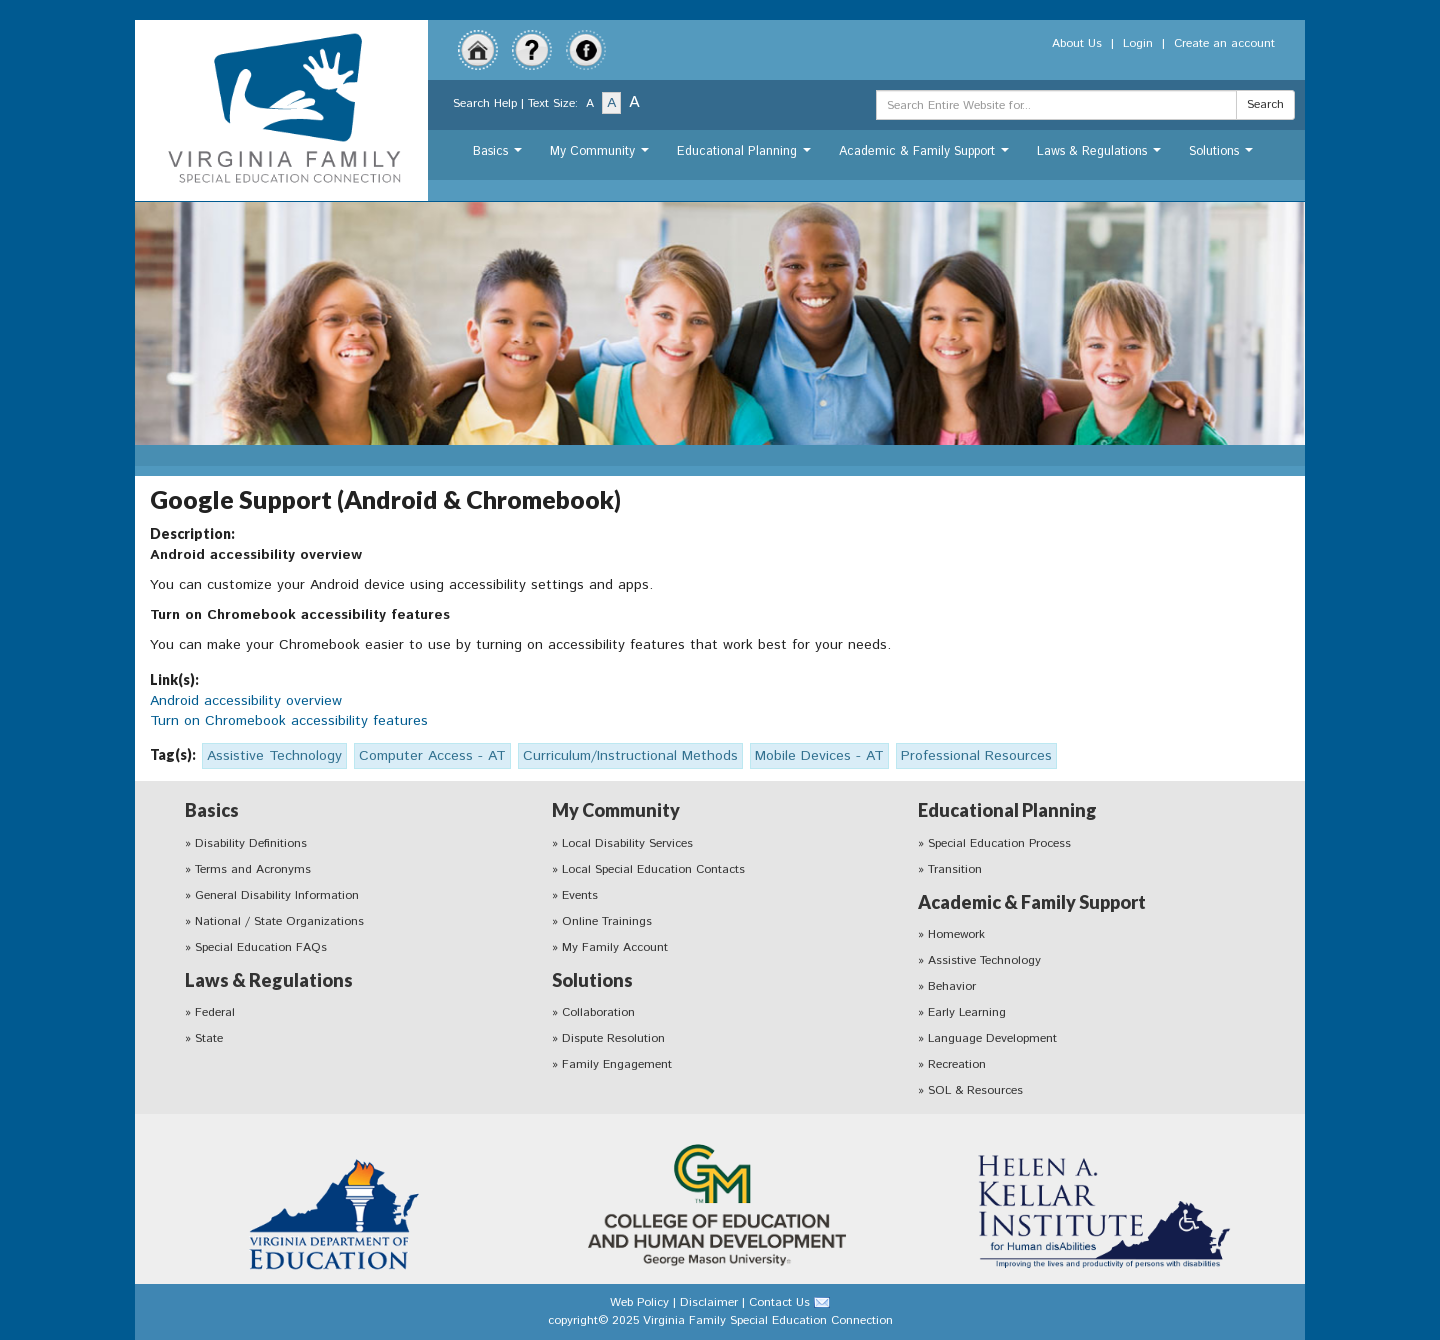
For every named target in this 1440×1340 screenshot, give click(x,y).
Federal (215, 1012)
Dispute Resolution (613, 1038)
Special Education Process (999, 843)
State (209, 1038)
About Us (1077, 43)
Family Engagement (617, 1064)
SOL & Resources (975, 1090)
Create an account (1224, 43)
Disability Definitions (251, 843)
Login (1138, 43)
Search (1265, 104)
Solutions (1223, 156)
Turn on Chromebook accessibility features (289, 721)
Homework (956, 934)
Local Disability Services (627, 843)
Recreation (957, 1064)
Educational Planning (746, 156)
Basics (500, 156)
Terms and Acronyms (253, 869)
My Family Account (615, 947)
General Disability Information (277, 895)
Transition (955, 869)
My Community (602, 156)
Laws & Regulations (1101, 156)
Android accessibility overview (246, 701)
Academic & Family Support (926, 156)
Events (580, 895)
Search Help (485, 103)
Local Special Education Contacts (653, 869)
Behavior (952, 986)
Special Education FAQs (261, 947)
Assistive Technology (984, 960)
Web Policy (639, 1302)
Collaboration (598, 1012)
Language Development (992, 1038)
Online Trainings (607, 921)
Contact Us (779, 1302)
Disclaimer (709, 1302)
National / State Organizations (279, 921)
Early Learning (967, 1012)
